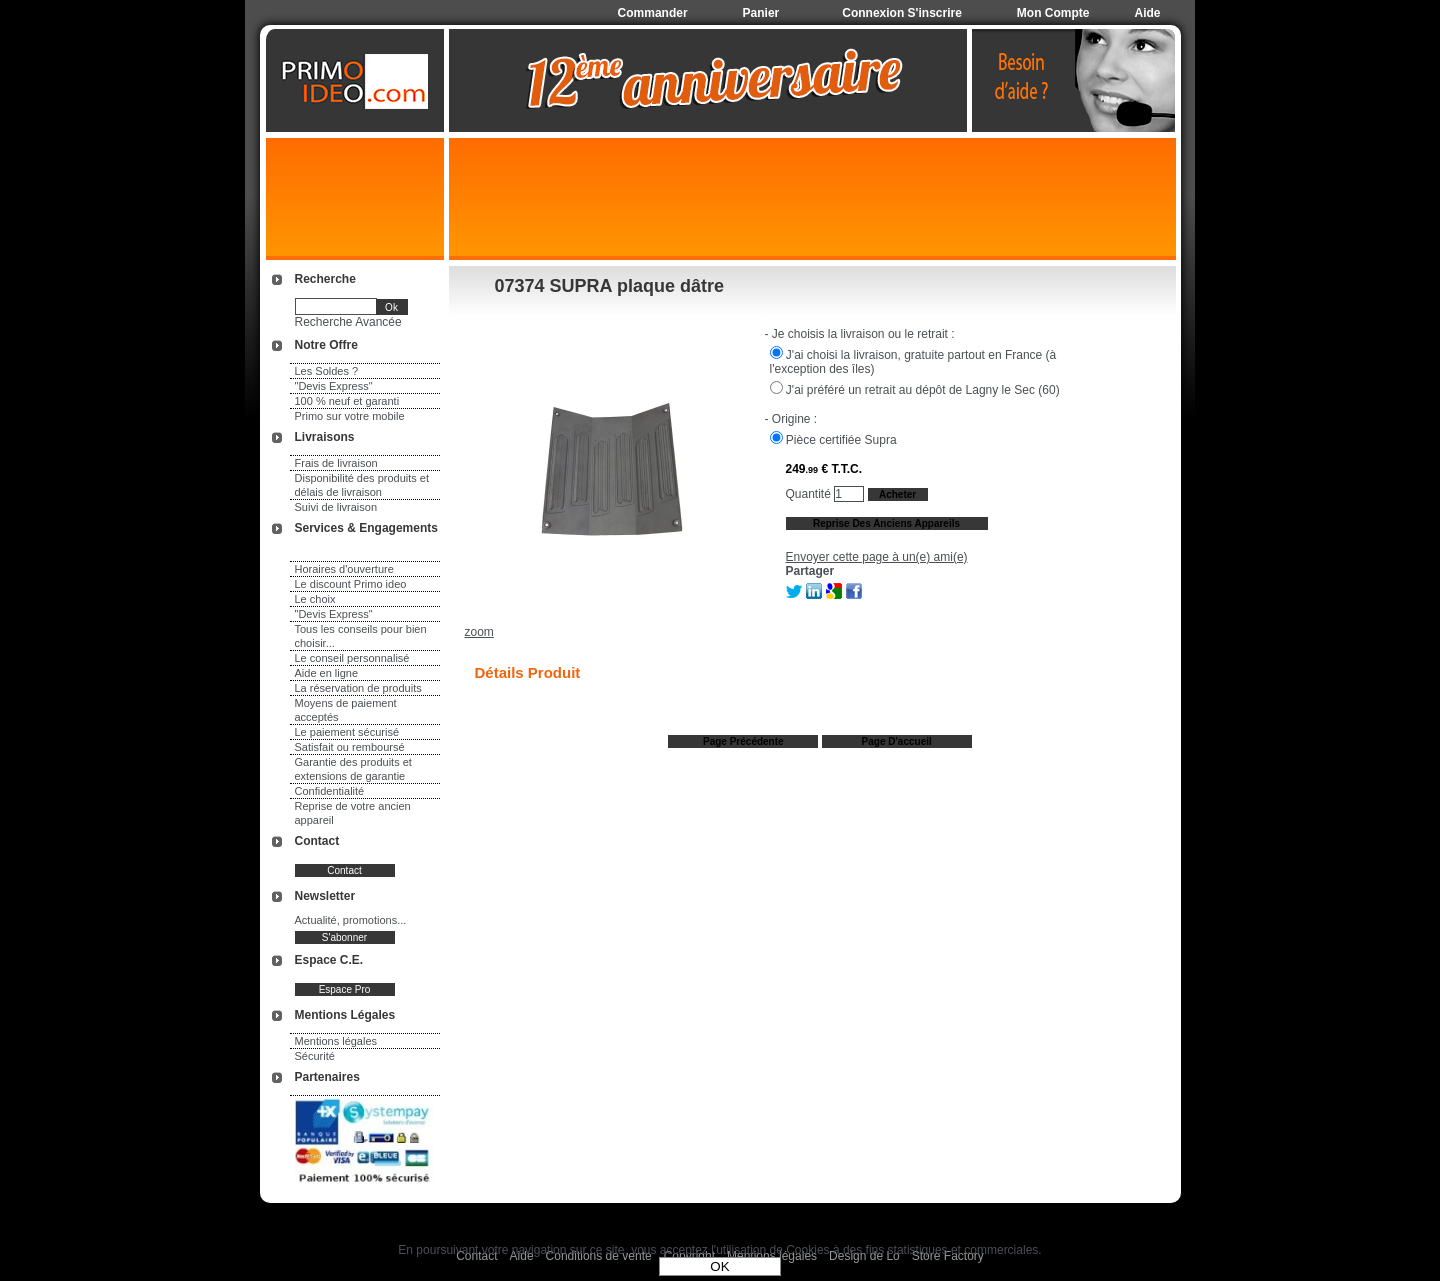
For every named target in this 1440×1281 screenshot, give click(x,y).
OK (719, 1266)
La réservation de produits (358, 688)
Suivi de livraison (336, 507)
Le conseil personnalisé (352, 658)
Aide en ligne (327, 673)
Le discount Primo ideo (351, 584)
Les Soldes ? (327, 371)
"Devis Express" (334, 386)
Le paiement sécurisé (347, 732)
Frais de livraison (336, 463)
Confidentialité (330, 791)
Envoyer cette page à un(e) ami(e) (877, 557)
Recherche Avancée (348, 322)
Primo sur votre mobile (350, 416)
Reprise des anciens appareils (886, 523)
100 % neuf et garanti (347, 401)
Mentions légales (336, 1041)
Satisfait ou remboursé (350, 747)
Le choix (315, 599)
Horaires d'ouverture (344, 569)
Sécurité (315, 1056)
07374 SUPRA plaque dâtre (609, 286)
